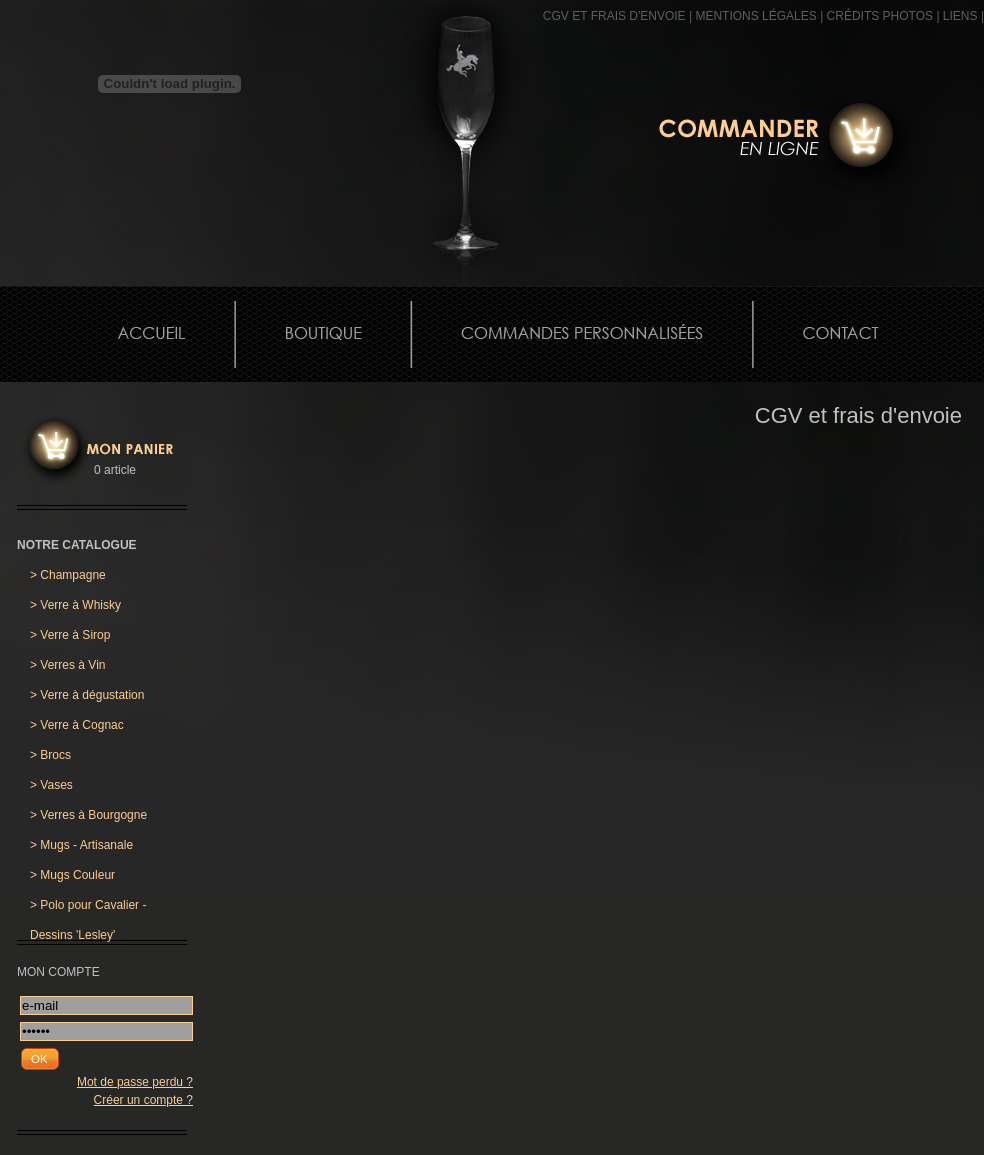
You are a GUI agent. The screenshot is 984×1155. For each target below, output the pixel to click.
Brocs (50, 755)
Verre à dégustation (87, 695)
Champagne (68, 575)
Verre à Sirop (70, 635)
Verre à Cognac (77, 725)
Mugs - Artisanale (81, 845)
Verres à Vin (68, 665)
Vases (51, 785)
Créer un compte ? (143, 1100)
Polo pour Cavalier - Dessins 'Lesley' (88, 909)
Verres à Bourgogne (88, 815)
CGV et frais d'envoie (614, 16)
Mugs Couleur (72, 875)
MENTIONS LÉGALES (755, 16)
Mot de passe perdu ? (135, 1082)
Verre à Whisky (75, 605)
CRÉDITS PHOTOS (880, 16)
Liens (960, 16)
